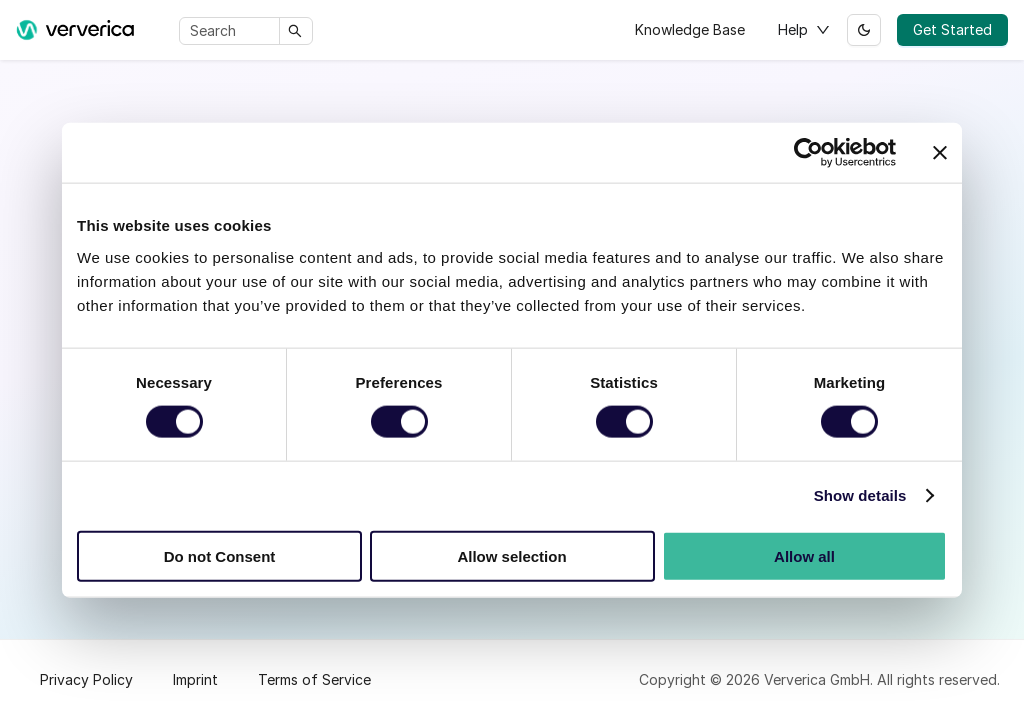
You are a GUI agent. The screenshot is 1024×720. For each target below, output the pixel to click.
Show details (860, 495)
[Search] (232, 31)
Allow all (804, 555)
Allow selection (511, 555)
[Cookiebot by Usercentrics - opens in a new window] (808, 153)
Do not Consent (220, 555)
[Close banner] (940, 153)
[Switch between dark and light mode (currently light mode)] (864, 30)
